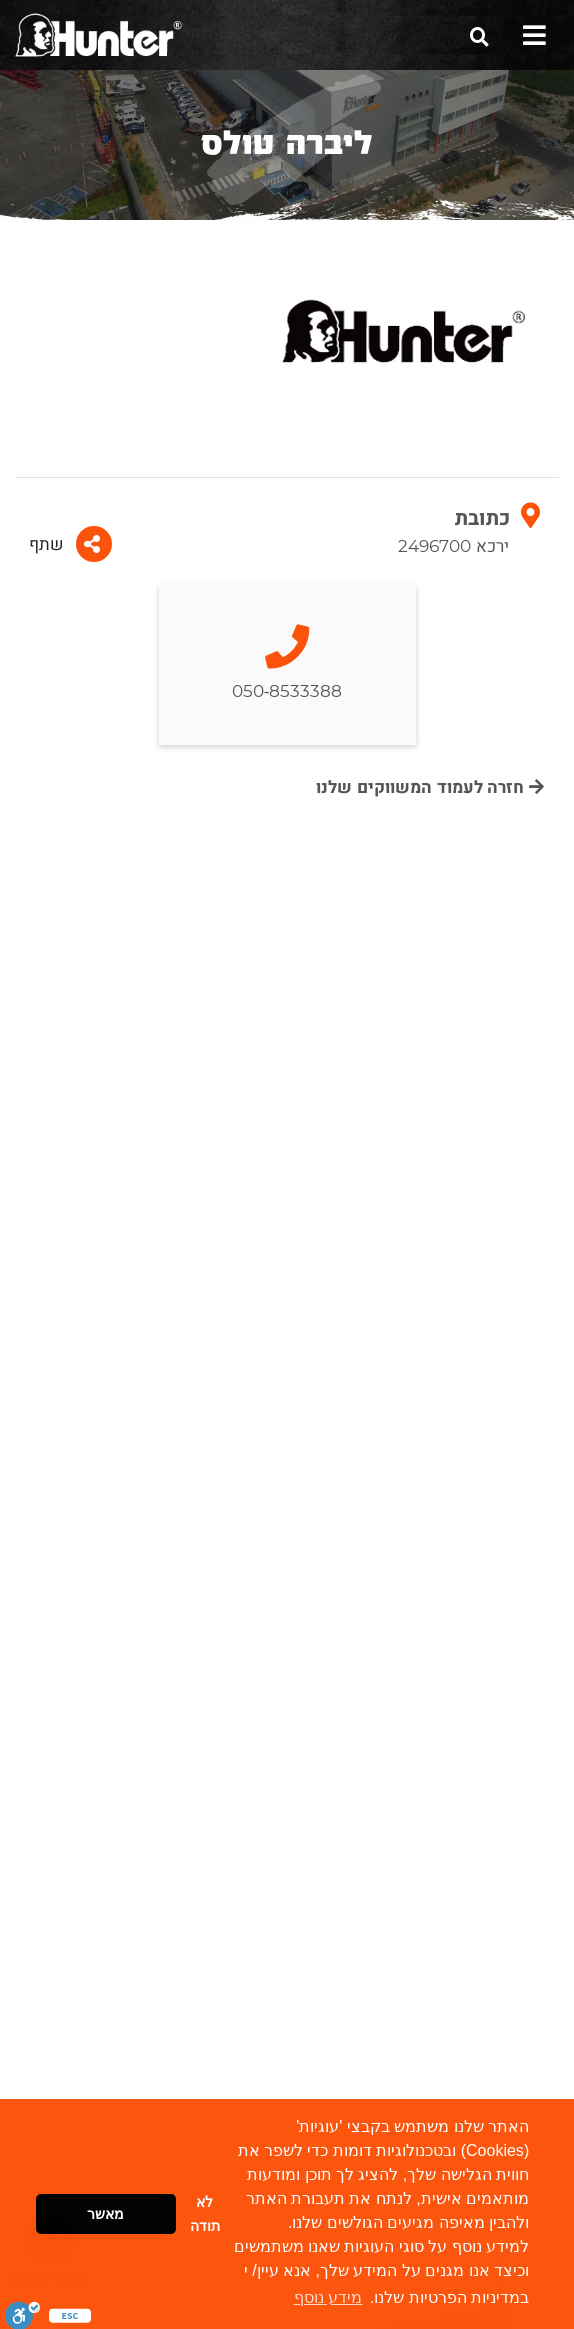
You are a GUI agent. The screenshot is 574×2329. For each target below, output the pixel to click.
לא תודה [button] (205, 2214)
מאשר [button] (105, 2214)
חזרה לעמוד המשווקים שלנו (430, 787)
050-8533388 (287, 664)
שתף (70, 544)
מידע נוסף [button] (328, 2297)
